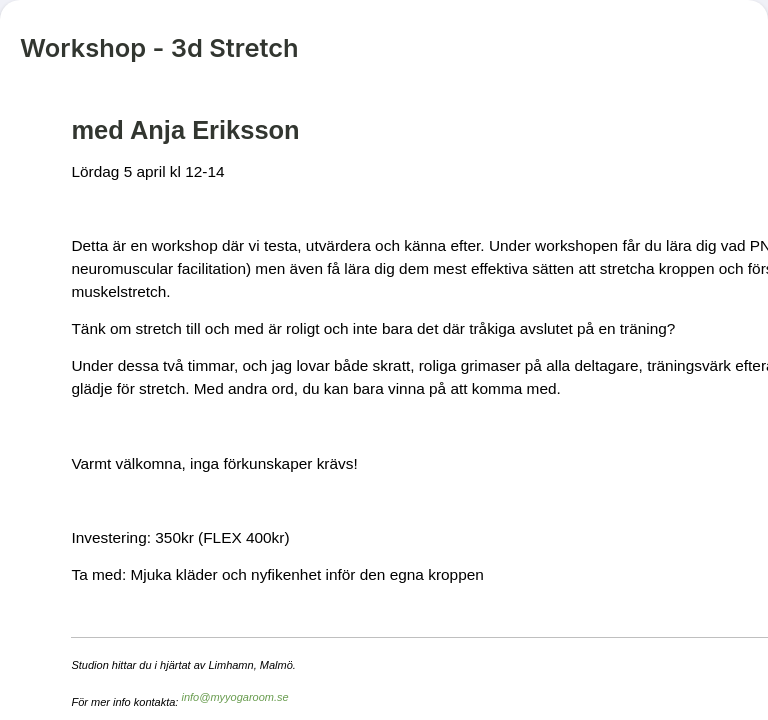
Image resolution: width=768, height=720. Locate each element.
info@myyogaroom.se (234, 697)
